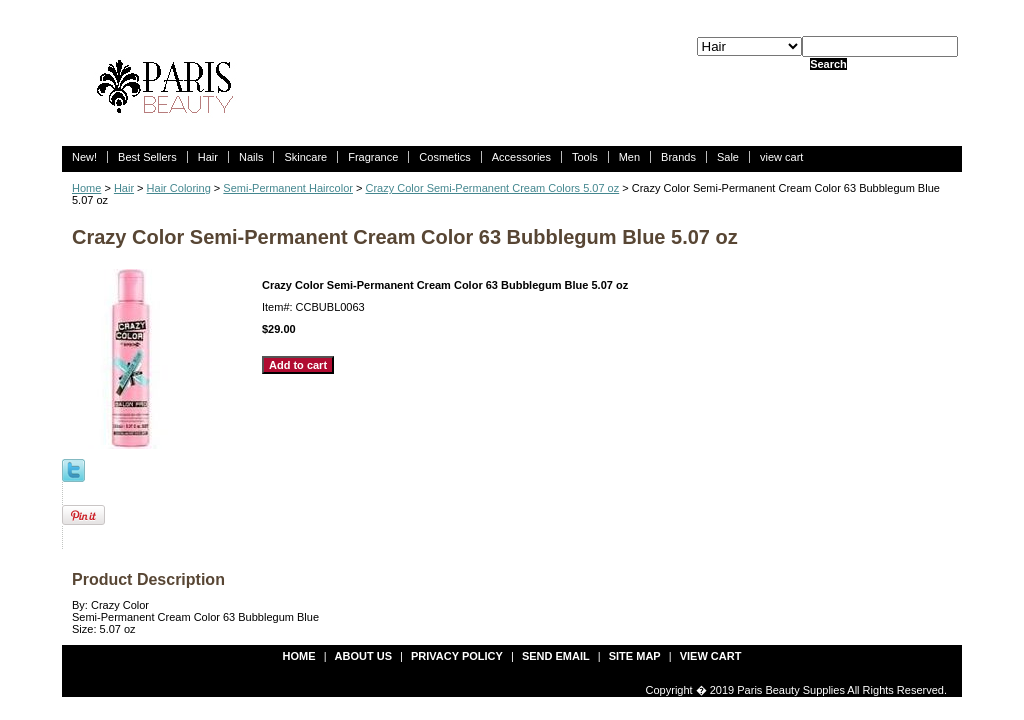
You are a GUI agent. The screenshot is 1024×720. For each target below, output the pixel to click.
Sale (728, 157)
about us (363, 656)
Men (629, 157)
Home (86, 188)
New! (84, 157)
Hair (208, 157)
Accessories (521, 157)
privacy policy (457, 656)
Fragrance (373, 157)
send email (556, 656)
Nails (251, 157)
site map (635, 656)
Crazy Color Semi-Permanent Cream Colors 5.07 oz (493, 188)
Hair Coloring (179, 188)
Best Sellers (147, 157)
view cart (781, 157)
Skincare (305, 157)
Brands (678, 157)
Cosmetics (444, 157)
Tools (585, 157)
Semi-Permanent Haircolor (288, 188)
